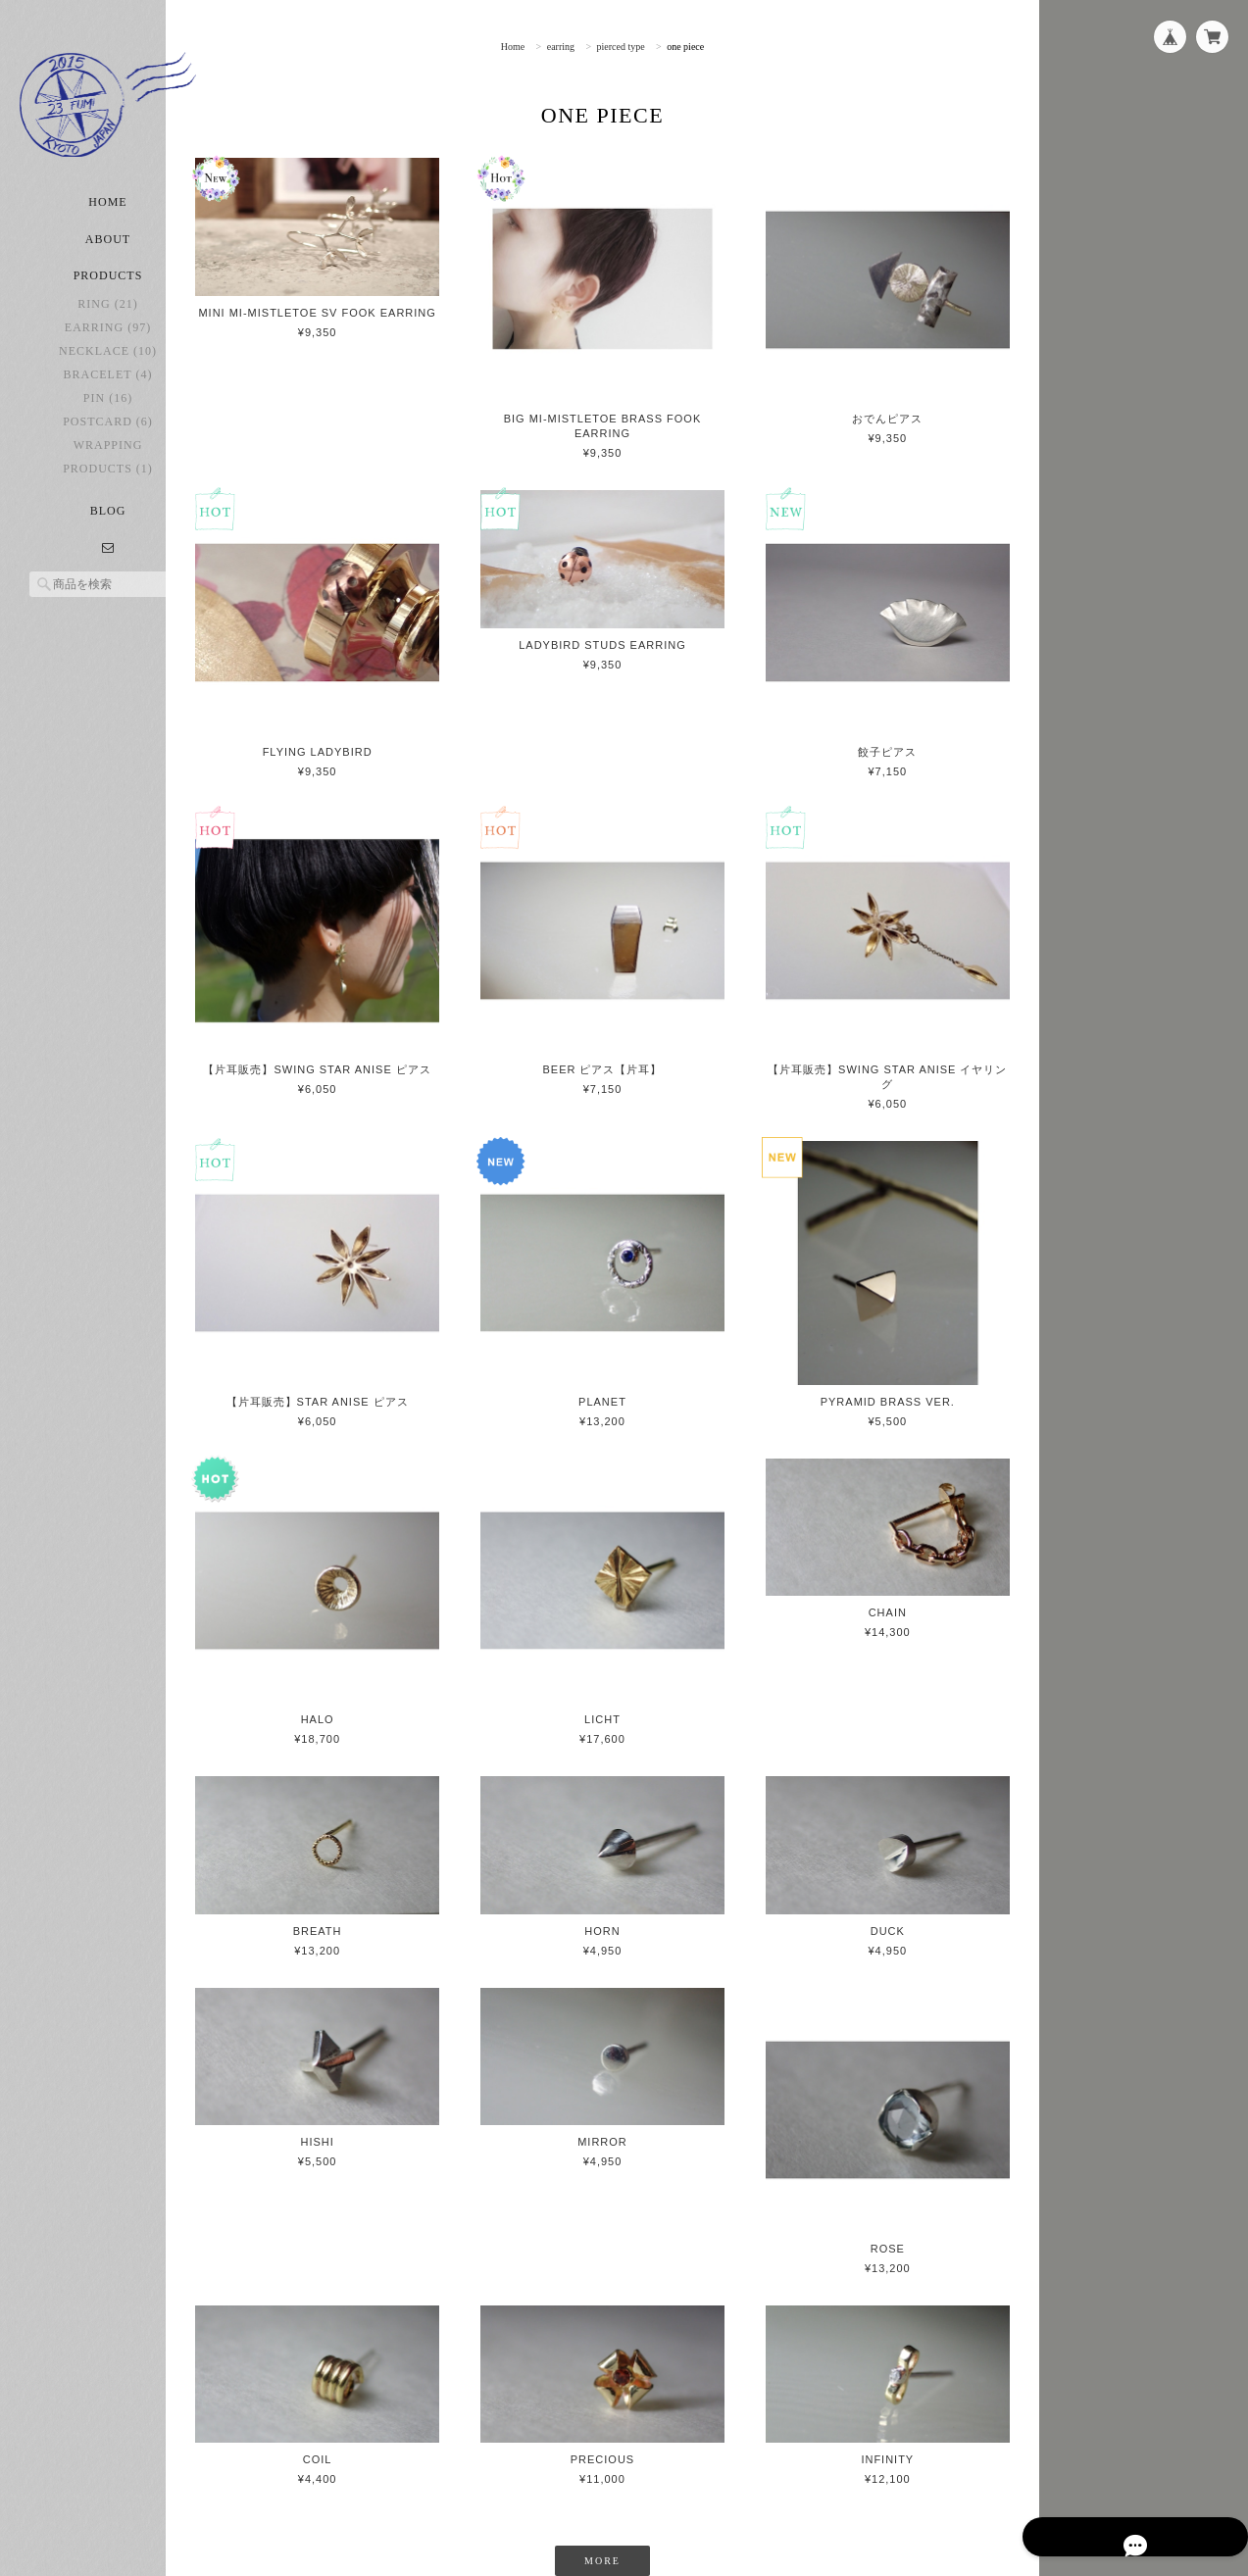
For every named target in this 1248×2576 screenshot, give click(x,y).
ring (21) (107, 329)
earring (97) (108, 353)
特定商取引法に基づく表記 (945, 2537)
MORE (628, 2454)
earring (585, 46)
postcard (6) (108, 447)
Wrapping (108, 470)
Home (107, 227)
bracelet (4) (108, 400)
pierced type (646, 46)
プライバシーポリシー (795, 2537)
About (107, 265)
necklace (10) (108, 376)
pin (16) (107, 423)
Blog (108, 536)
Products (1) (108, 494)
